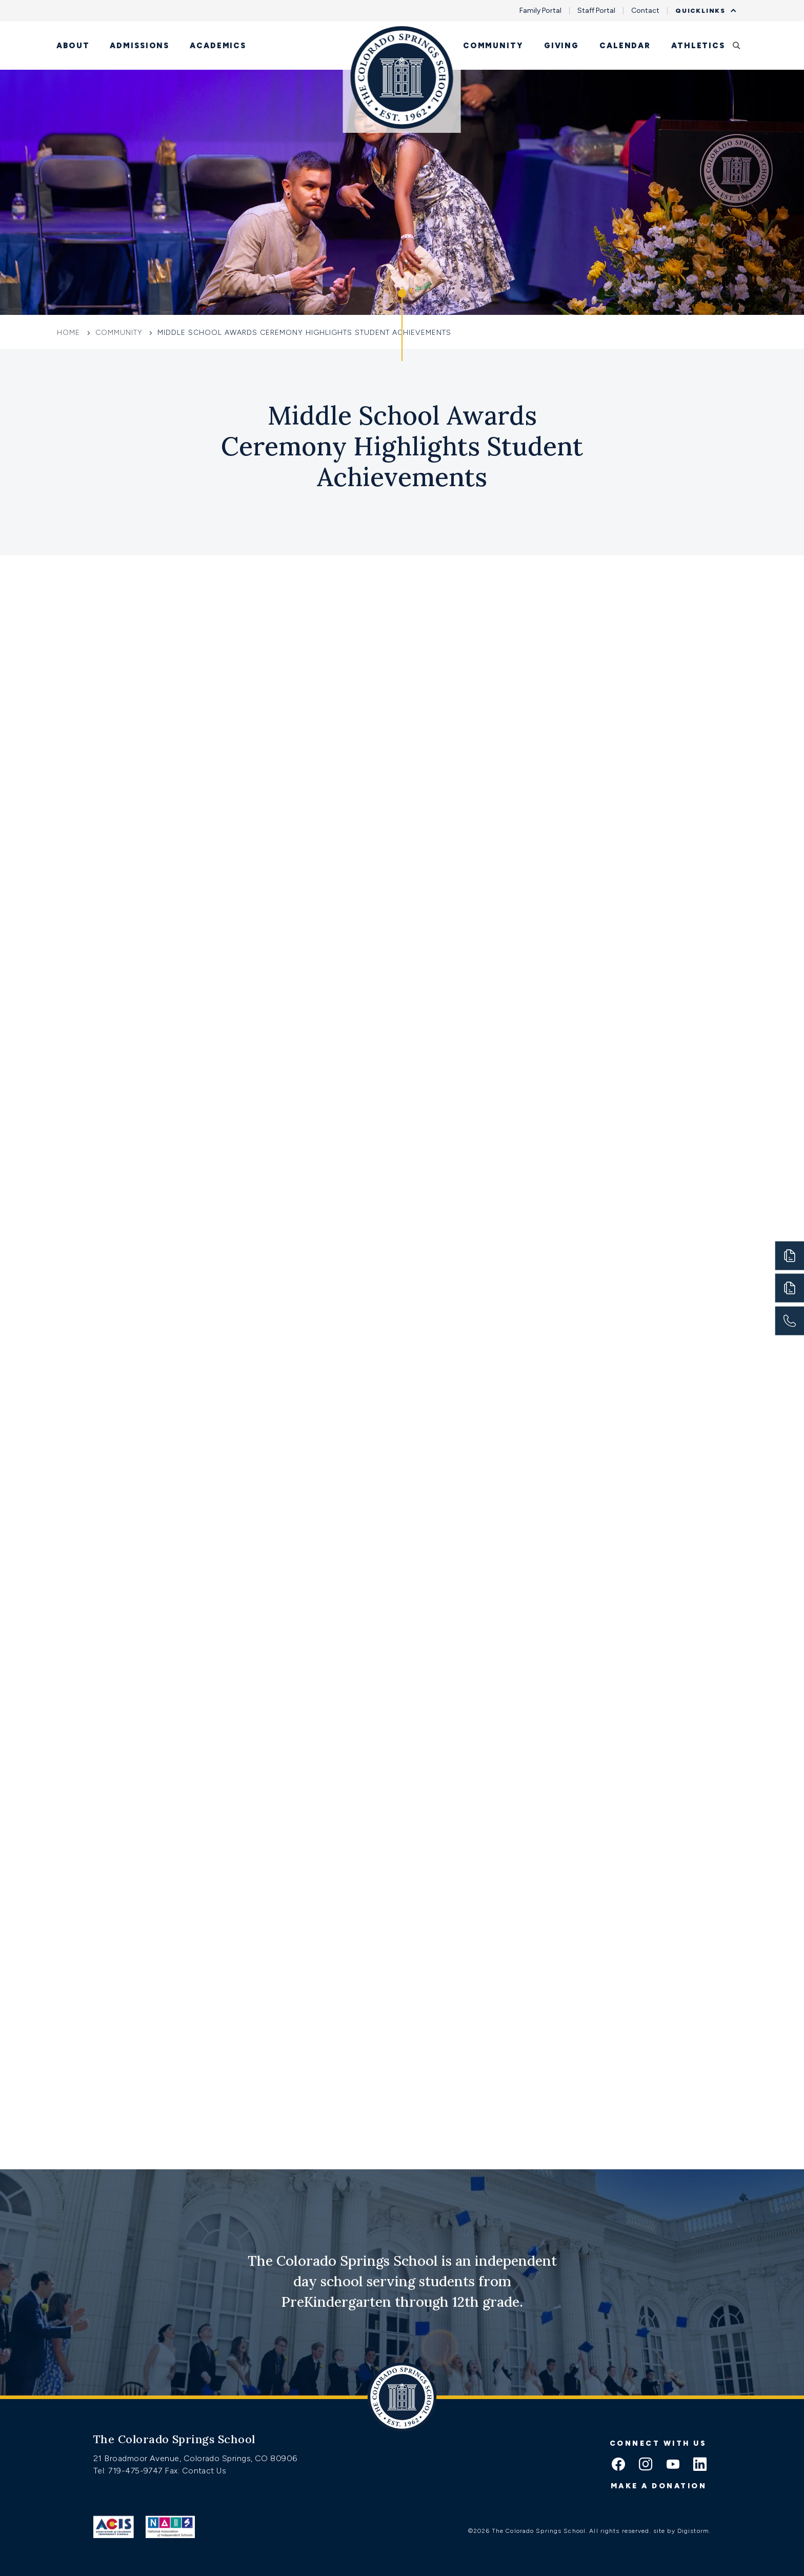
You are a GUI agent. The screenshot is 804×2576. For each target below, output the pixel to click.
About (72, 45)
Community (493, 45)
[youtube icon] (672, 2465)
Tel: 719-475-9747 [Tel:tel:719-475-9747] (129, 2470)
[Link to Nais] (170, 2526)
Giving (561, 45)
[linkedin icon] (700, 2465)
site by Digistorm (681, 2530)
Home (70, 332)
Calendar (625, 45)
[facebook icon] (618, 2465)
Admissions (139, 45)
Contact (645, 10)
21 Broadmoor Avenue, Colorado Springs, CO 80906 (195, 2458)
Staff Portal (596, 10)
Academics (218, 45)
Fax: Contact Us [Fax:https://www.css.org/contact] (195, 2470)
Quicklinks (703, 10)
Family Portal (540, 10)
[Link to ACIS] (113, 2526)
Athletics (698, 45)
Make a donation (659, 2486)
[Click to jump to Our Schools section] (402, 325)
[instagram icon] (645, 2465)
